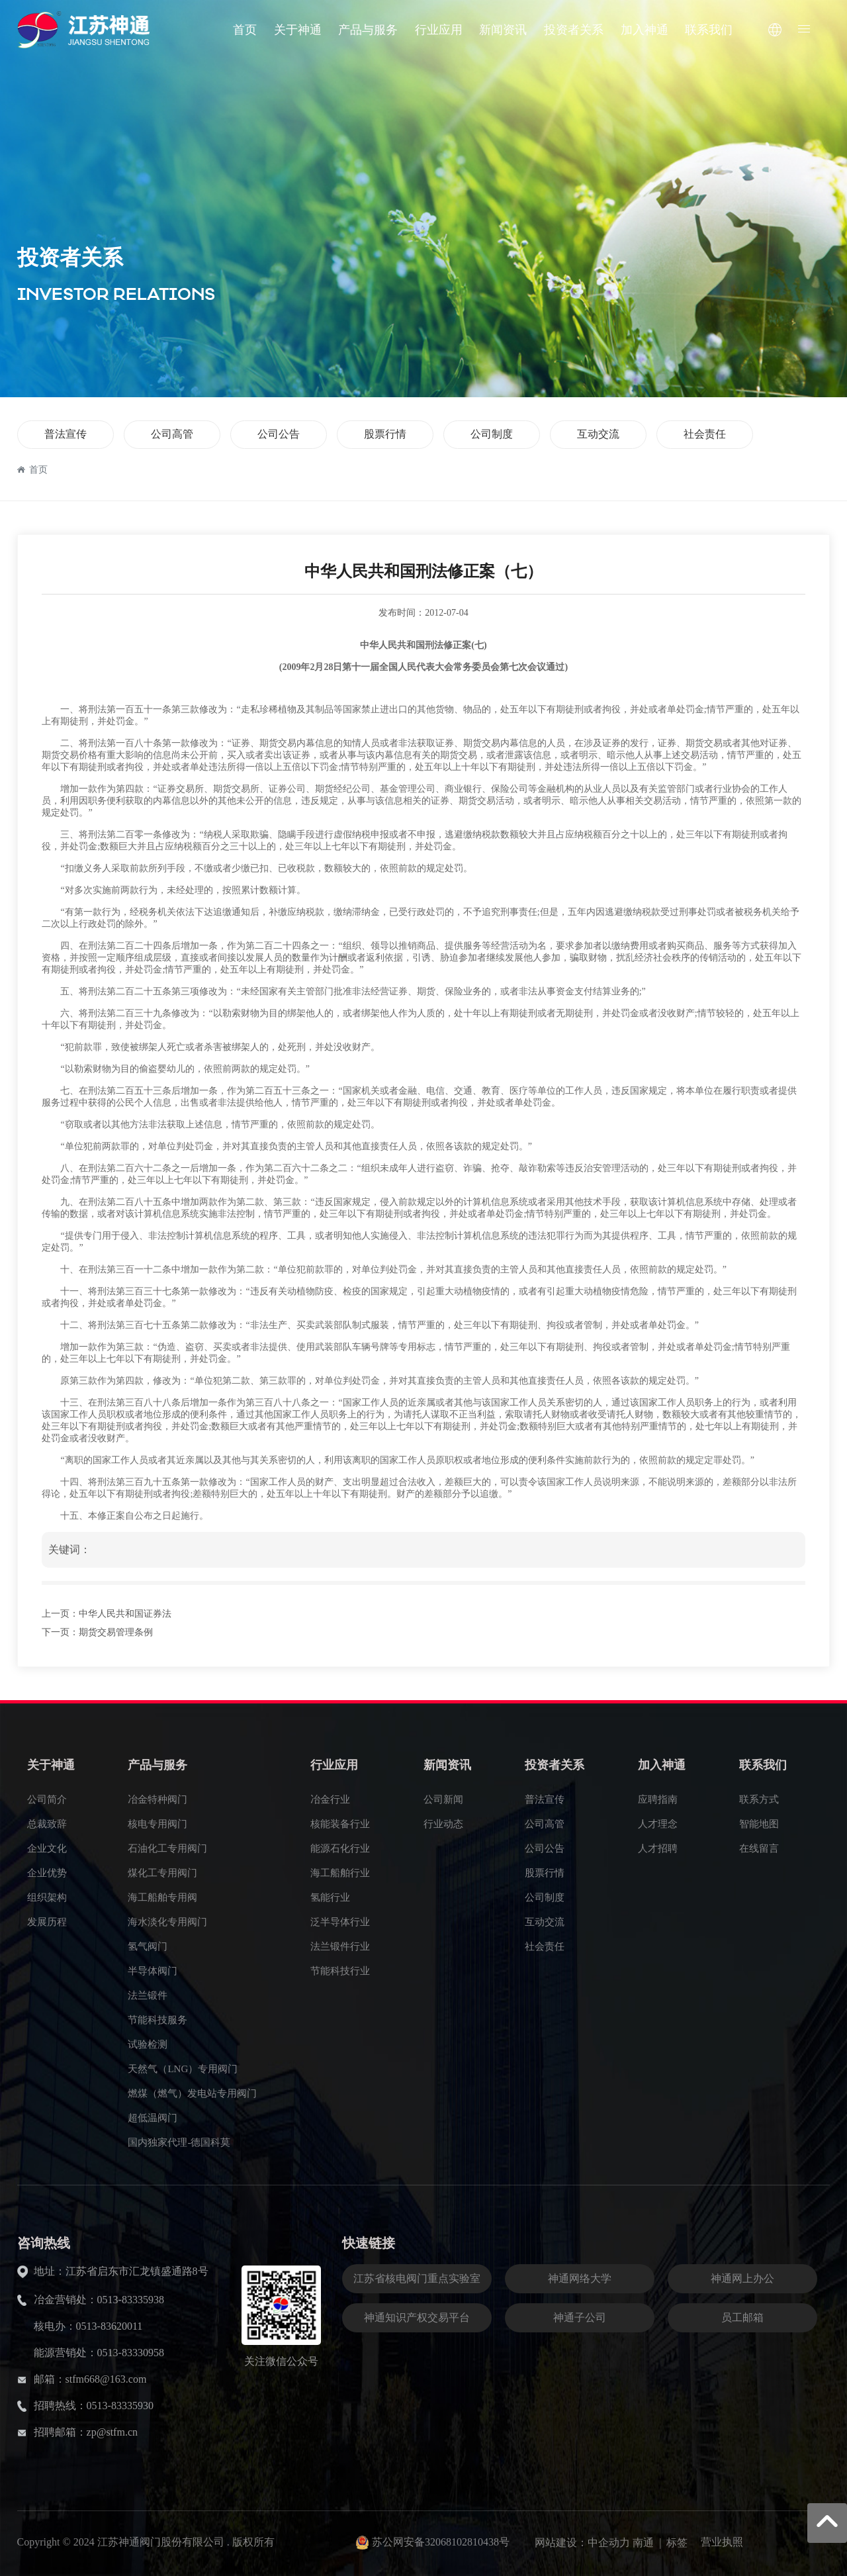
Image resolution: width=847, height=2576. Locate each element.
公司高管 (172, 434)
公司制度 (491, 434)
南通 (643, 2542)
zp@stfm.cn (112, 2432)
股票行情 (385, 434)
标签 (677, 2542)
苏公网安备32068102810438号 (441, 2542)
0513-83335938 (130, 2299)
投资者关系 (70, 257)
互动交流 (598, 434)
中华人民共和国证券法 (125, 1614)
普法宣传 (65, 434)
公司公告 (278, 434)
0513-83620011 (109, 2326)
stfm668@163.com (106, 2379)
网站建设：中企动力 (582, 2542)
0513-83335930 (120, 2405)
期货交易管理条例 (116, 1632)
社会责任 (705, 434)
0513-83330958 (130, 2352)
